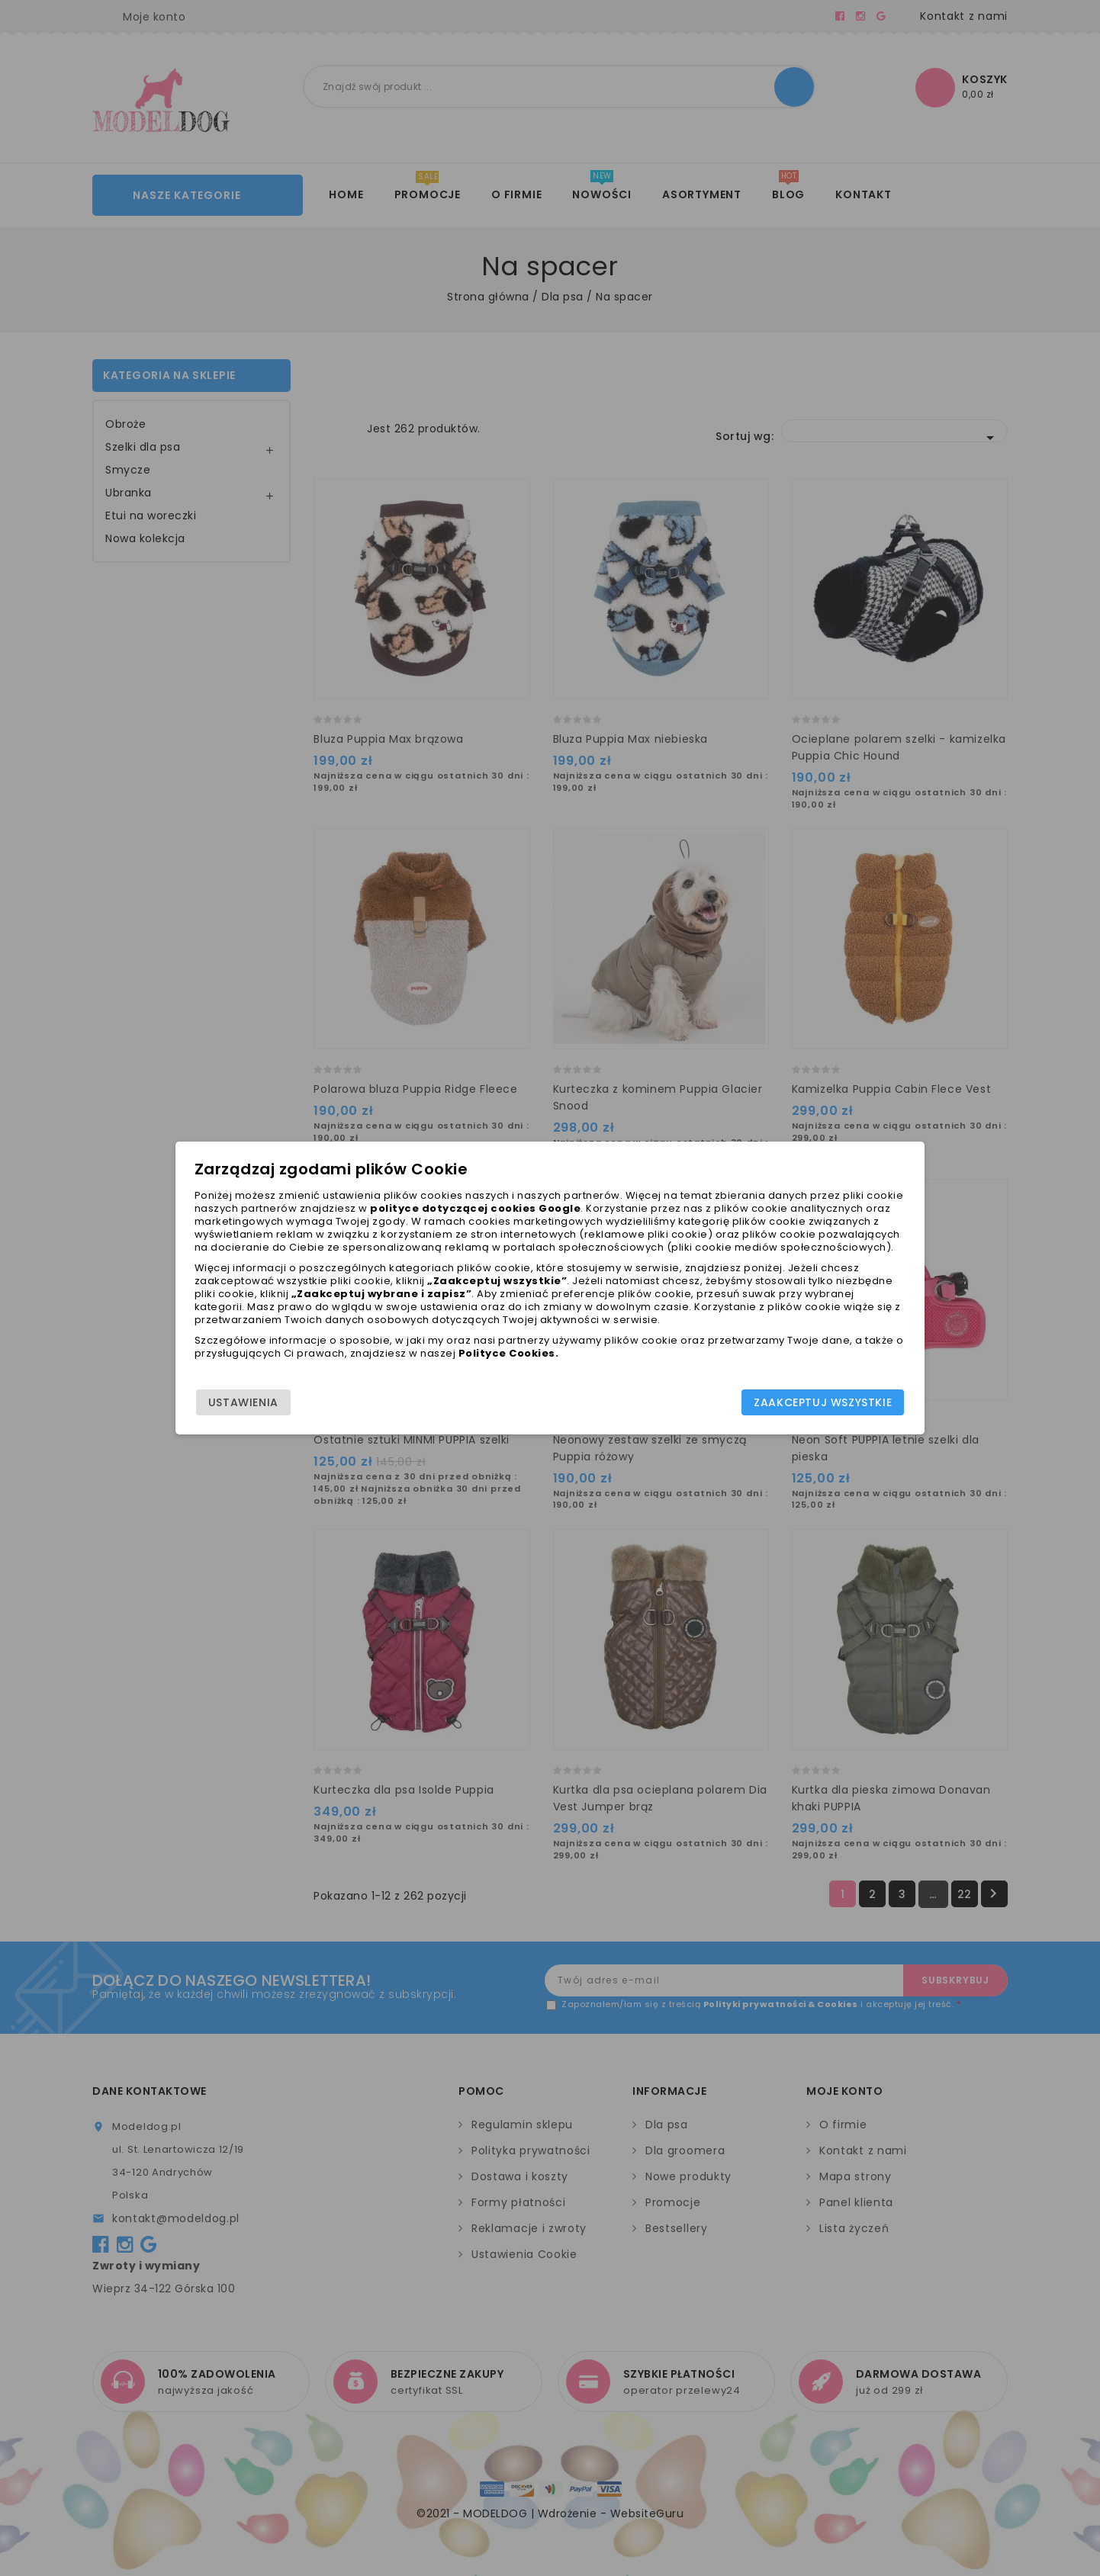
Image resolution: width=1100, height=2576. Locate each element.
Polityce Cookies (519, 1364)
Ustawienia (246, 1404)
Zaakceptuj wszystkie (820, 1404)
